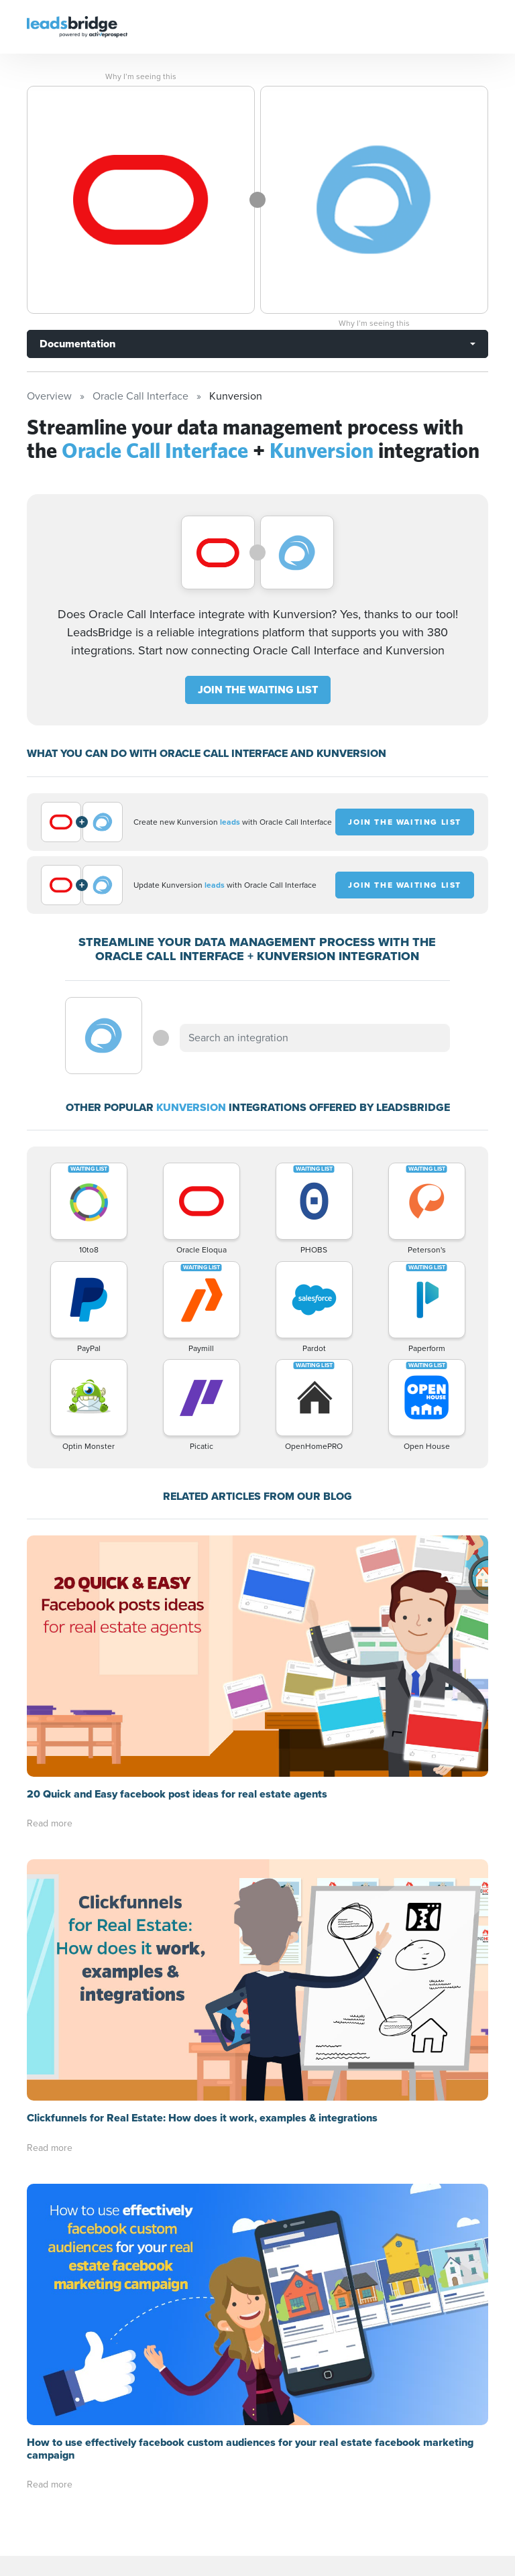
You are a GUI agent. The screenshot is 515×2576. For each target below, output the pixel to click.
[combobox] (314, 1038)
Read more (49, 1823)
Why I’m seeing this (140, 76)
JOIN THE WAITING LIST (258, 689)
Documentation (77, 343)
